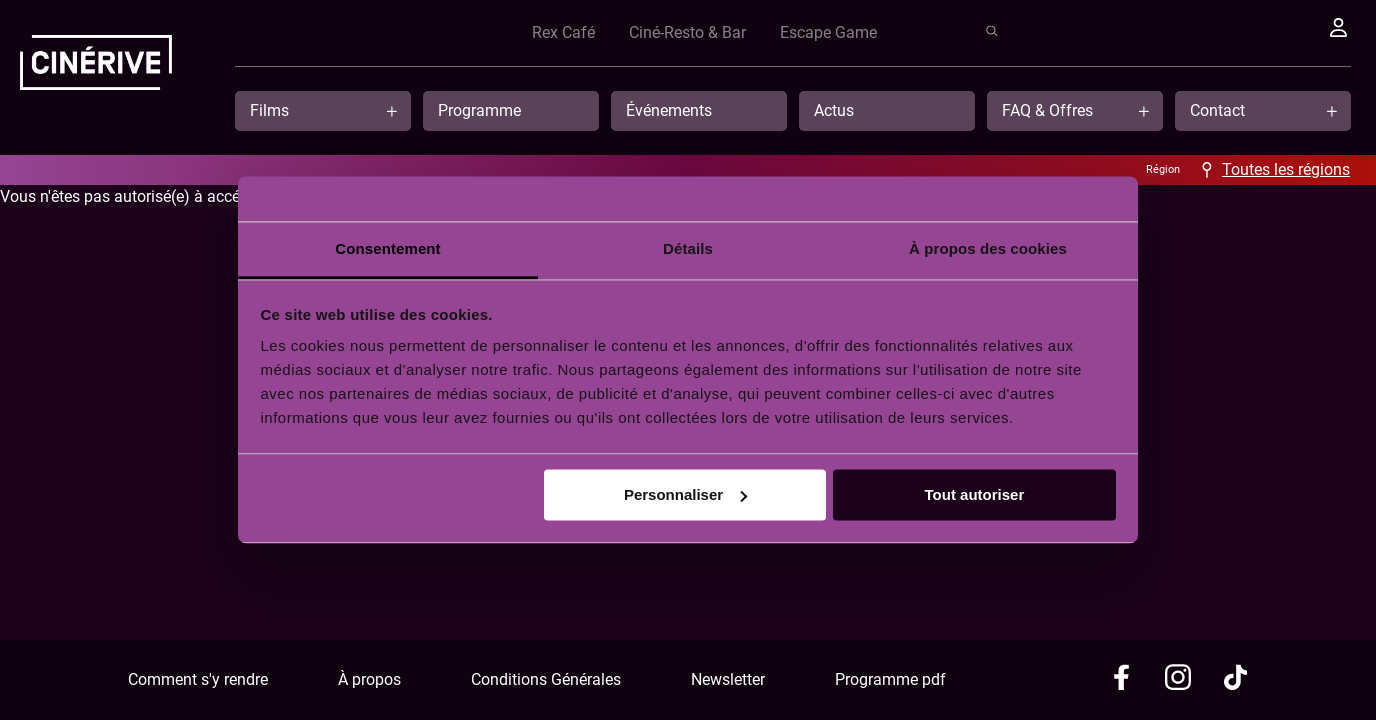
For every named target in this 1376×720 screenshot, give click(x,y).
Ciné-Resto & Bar (1049, 32)
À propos (369, 679)
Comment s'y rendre (198, 679)
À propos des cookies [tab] (988, 248)
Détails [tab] (688, 248)
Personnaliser (685, 494)
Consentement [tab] (387, 248)
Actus (834, 110)
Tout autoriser (975, 494)
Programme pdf (890, 679)
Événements (669, 110)
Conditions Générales (546, 679)
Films (269, 110)
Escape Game (1190, 32)
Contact (1217, 110)
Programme (479, 110)
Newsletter (728, 679)
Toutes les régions (1286, 169)
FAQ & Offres (1047, 110)
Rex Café (925, 32)
